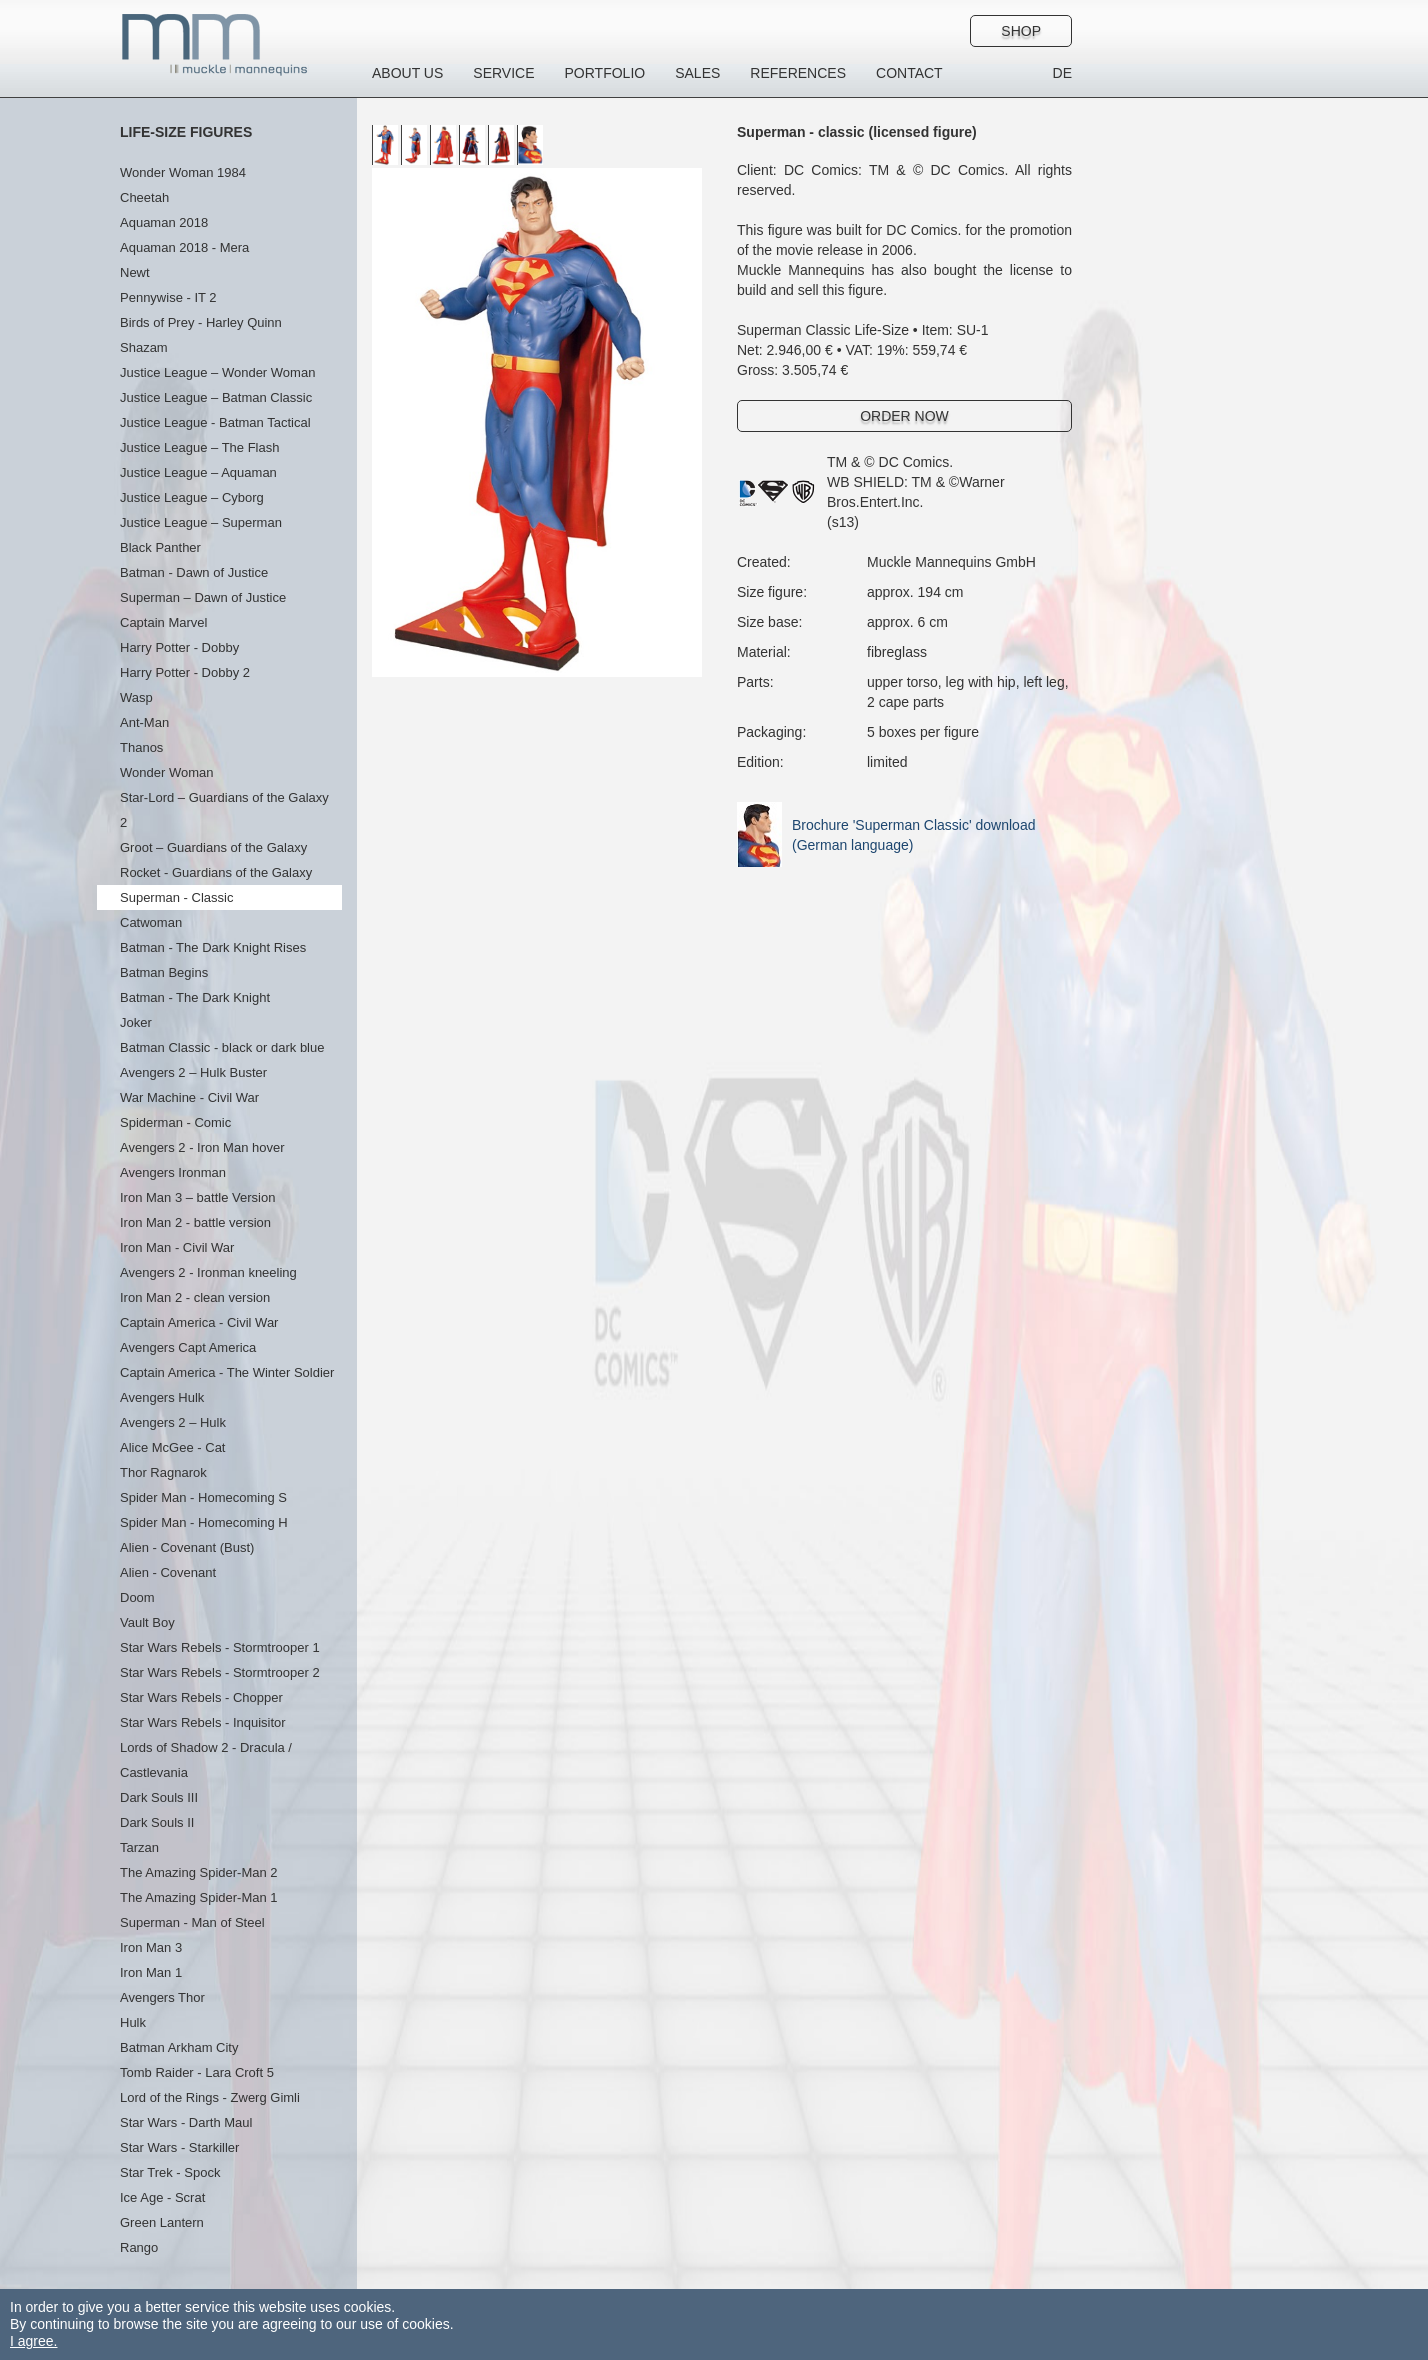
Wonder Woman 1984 (183, 172)
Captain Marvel (163, 622)
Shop (1021, 31)
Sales (697, 73)
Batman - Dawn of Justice (194, 572)
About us (407, 73)
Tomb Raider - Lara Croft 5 (197, 2072)
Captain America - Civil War (199, 1322)
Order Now (904, 416)
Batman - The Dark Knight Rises (213, 947)
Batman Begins (164, 972)
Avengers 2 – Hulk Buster (193, 1072)
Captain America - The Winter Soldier (227, 1372)
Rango (139, 2247)
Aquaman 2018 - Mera (184, 247)
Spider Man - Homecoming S (203, 1497)
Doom (137, 1597)
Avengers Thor (162, 1997)
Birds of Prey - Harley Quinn (201, 322)
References (798, 73)
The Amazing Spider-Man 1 (199, 1897)
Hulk (133, 2022)
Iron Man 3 (151, 1947)
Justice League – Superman (201, 522)
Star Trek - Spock (170, 2172)
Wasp (136, 697)
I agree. (33, 2341)
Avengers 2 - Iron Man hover (202, 1147)
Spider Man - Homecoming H (204, 1522)
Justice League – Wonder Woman (217, 372)
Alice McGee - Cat (172, 1447)
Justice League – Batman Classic (216, 397)
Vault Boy (147, 1622)
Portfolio (605, 73)
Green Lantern (162, 2222)
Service (503, 73)
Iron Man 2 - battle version (195, 1222)
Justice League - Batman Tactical (215, 422)
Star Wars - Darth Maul (186, 2122)
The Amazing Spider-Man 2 (199, 1872)
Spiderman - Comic (175, 1122)
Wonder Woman (166, 772)
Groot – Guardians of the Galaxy (213, 847)
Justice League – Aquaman (198, 472)
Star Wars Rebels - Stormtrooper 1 (220, 1647)
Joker (136, 1022)
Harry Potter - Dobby (179, 647)
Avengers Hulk (162, 1397)
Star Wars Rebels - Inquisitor (203, 1722)
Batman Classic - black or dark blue (222, 1047)
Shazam (144, 347)
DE (1062, 73)
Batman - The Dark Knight (195, 997)
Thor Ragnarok (163, 1472)
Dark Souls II (157, 1822)
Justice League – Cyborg (192, 497)
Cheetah (144, 197)
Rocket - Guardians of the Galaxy (216, 872)
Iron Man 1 (151, 1972)
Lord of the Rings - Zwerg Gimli (210, 2097)
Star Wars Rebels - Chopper (201, 1697)
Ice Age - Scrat (162, 2197)
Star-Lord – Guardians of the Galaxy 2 (224, 810)
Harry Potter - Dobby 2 (185, 672)
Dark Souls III (159, 1797)
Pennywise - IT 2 (168, 297)
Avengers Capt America (188, 1347)
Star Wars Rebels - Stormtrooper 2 (220, 1672)
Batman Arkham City (179, 2047)
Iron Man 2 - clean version (195, 1297)
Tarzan (139, 1847)
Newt (135, 272)
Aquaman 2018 (164, 222)
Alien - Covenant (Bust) (187, 1547)
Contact (909, 73)
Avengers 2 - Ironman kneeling (208, 1272)
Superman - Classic (176, 897)
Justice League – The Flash (199, 447)
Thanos (141, 747)
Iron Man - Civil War (177, 1247)
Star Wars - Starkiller (179, 2147)
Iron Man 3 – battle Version (197, 1197)
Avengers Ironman (173, 1172)
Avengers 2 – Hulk (173, 1422)
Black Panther (160, 547)
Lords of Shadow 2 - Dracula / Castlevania (206, 1760)
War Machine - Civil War (189, 1097)
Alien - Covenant (168, 1572)
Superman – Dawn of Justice (203, 597)
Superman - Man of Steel (192, 1922)
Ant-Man (144, 722)
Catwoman (151, 922)
